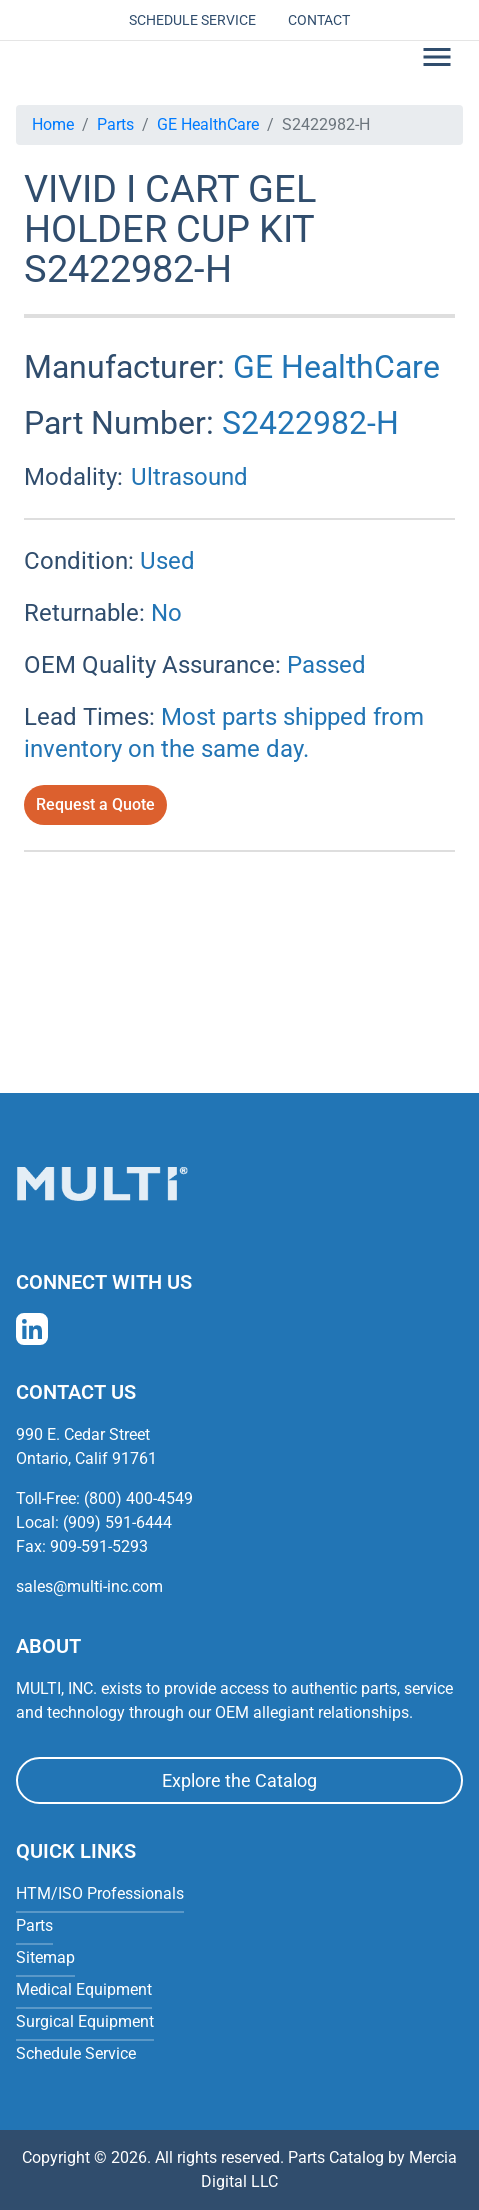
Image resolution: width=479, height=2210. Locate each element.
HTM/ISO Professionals (100, 1893)
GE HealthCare (208, 124)
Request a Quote (95, 804)
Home (53, 124)
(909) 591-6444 (117, 1522)
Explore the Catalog (239, 1780)
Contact (319, 20)
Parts (115, 124)
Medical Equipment (84, 1989)
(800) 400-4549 (138, 1498)
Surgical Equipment (85, 2021)
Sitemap (45, 1957)
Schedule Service (192, 20)
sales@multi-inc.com (89, 1586)
